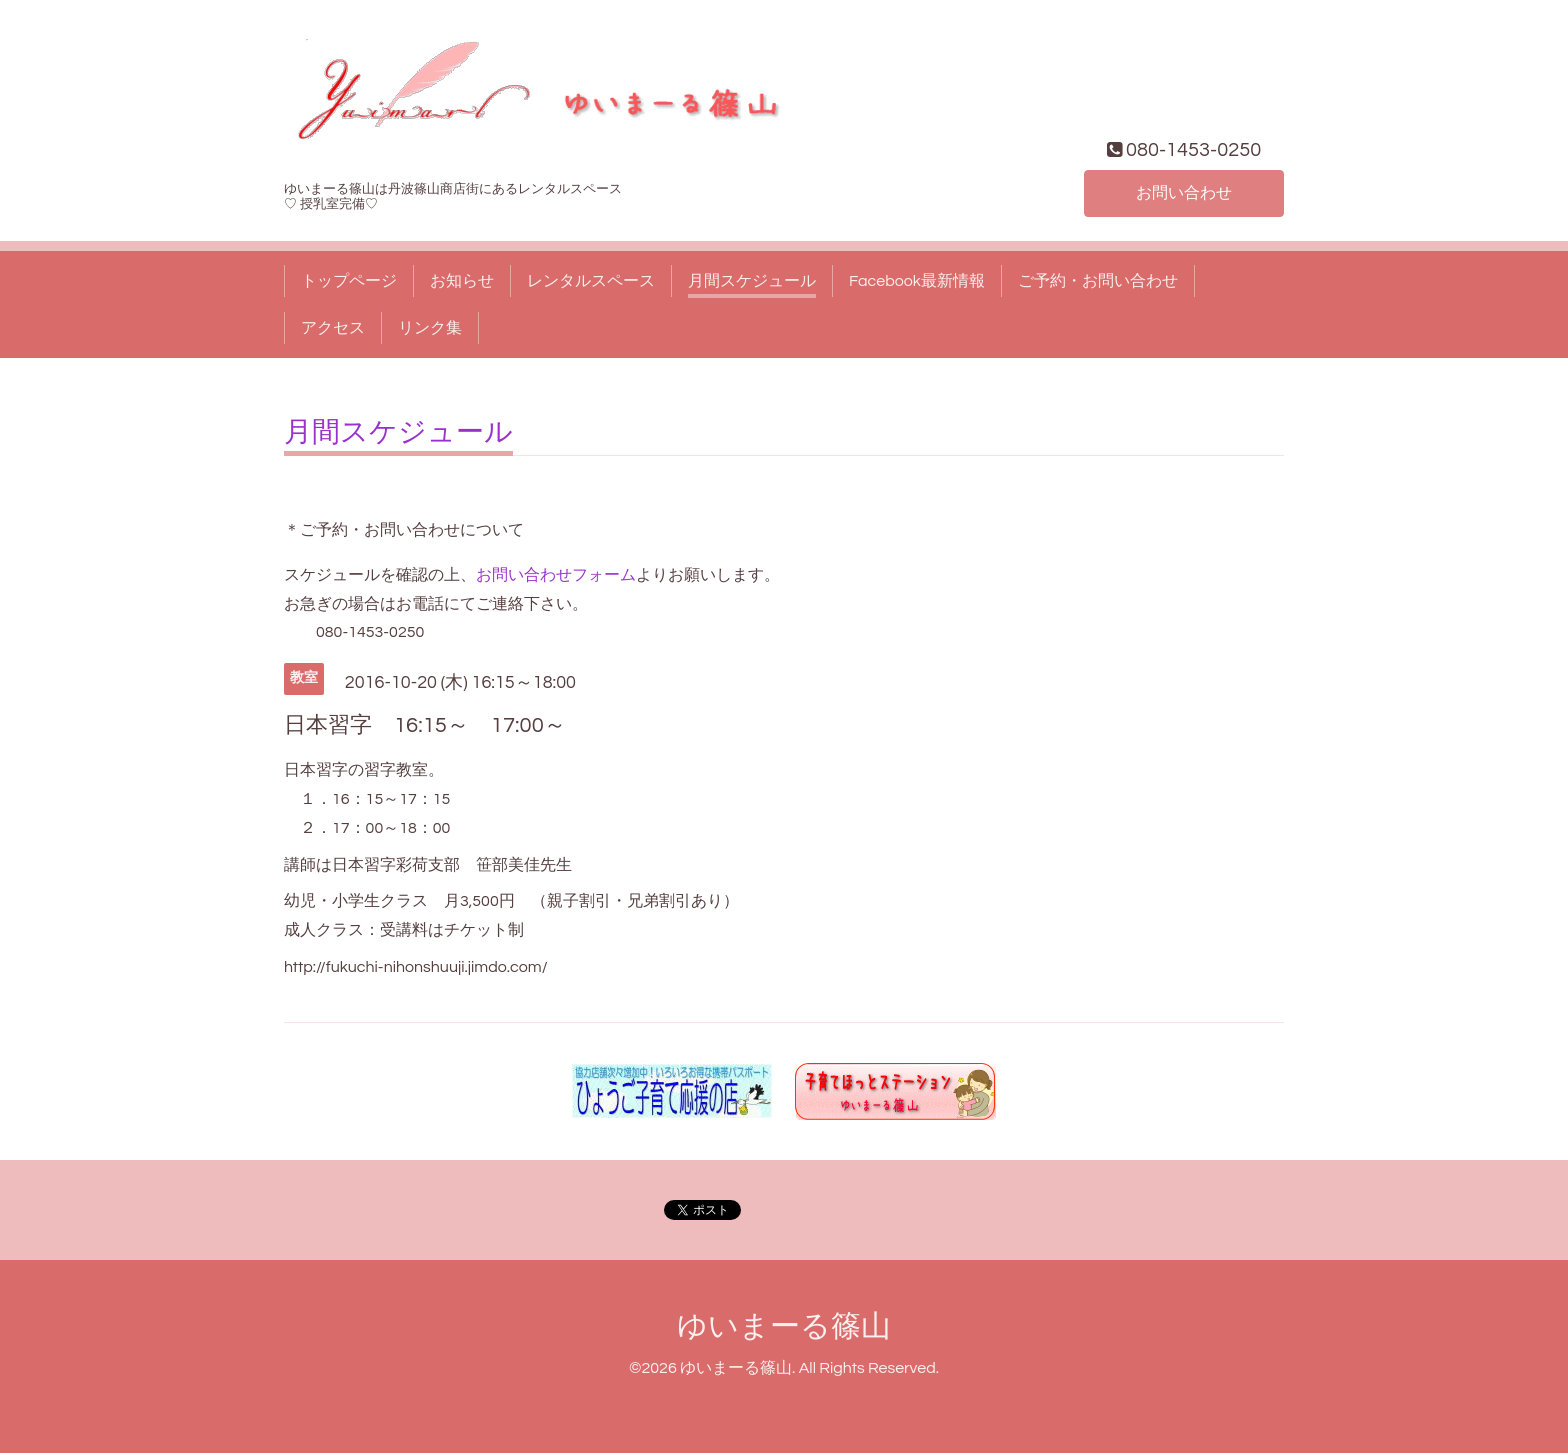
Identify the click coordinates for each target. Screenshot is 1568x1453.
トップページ (349, 281)
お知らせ (462, 281)
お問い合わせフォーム (556, 575)
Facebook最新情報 (917, 281)
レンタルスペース (591, 281)
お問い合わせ (1184, 193)
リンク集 (430, 328)
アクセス (333, 328)
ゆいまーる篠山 (784, 1326)
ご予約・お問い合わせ (1098, 281)
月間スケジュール (752, 281)
